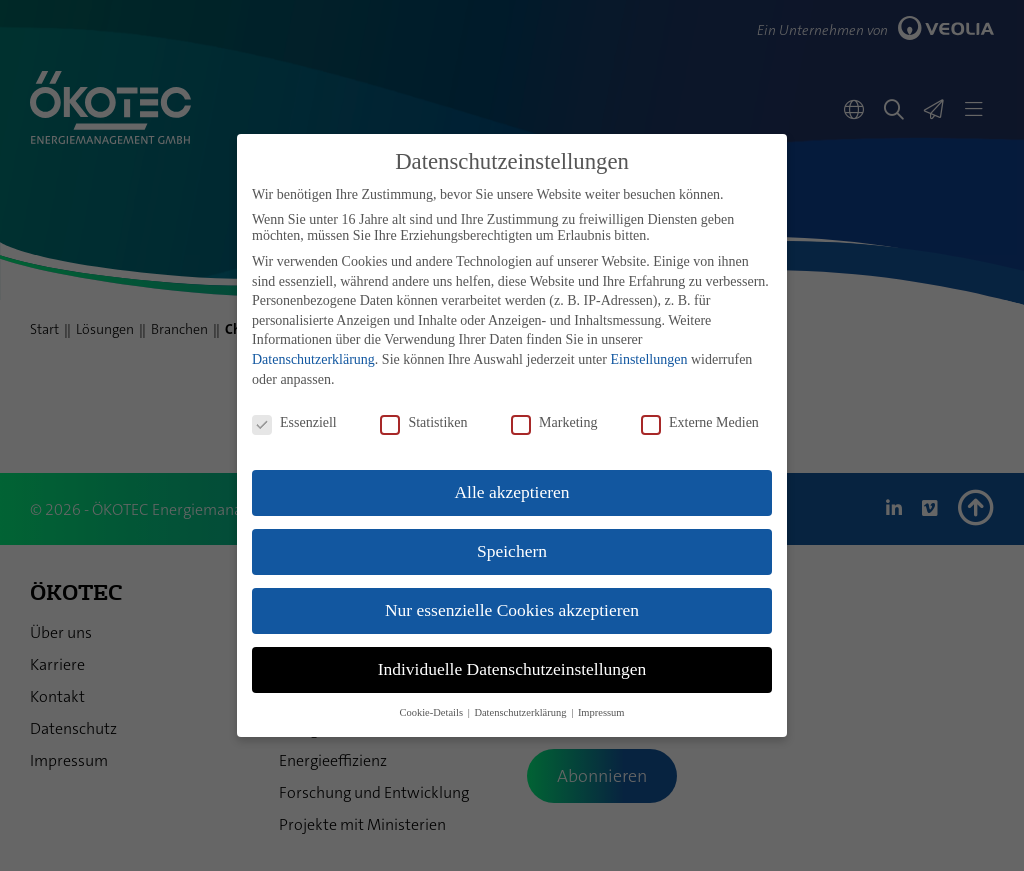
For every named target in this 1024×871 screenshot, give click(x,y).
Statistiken (423, 423)
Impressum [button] (601, 712)
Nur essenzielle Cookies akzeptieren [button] (512, 610)
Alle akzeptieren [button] (511, 492)
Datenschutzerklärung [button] (521, 712)
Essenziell (294, 423)
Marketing (554, 423)
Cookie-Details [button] (432, 712)
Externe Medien (700, 423)
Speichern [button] (512, 551)
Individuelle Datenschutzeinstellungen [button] (512, 669)
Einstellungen (648, 359)
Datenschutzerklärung (313, 359)
